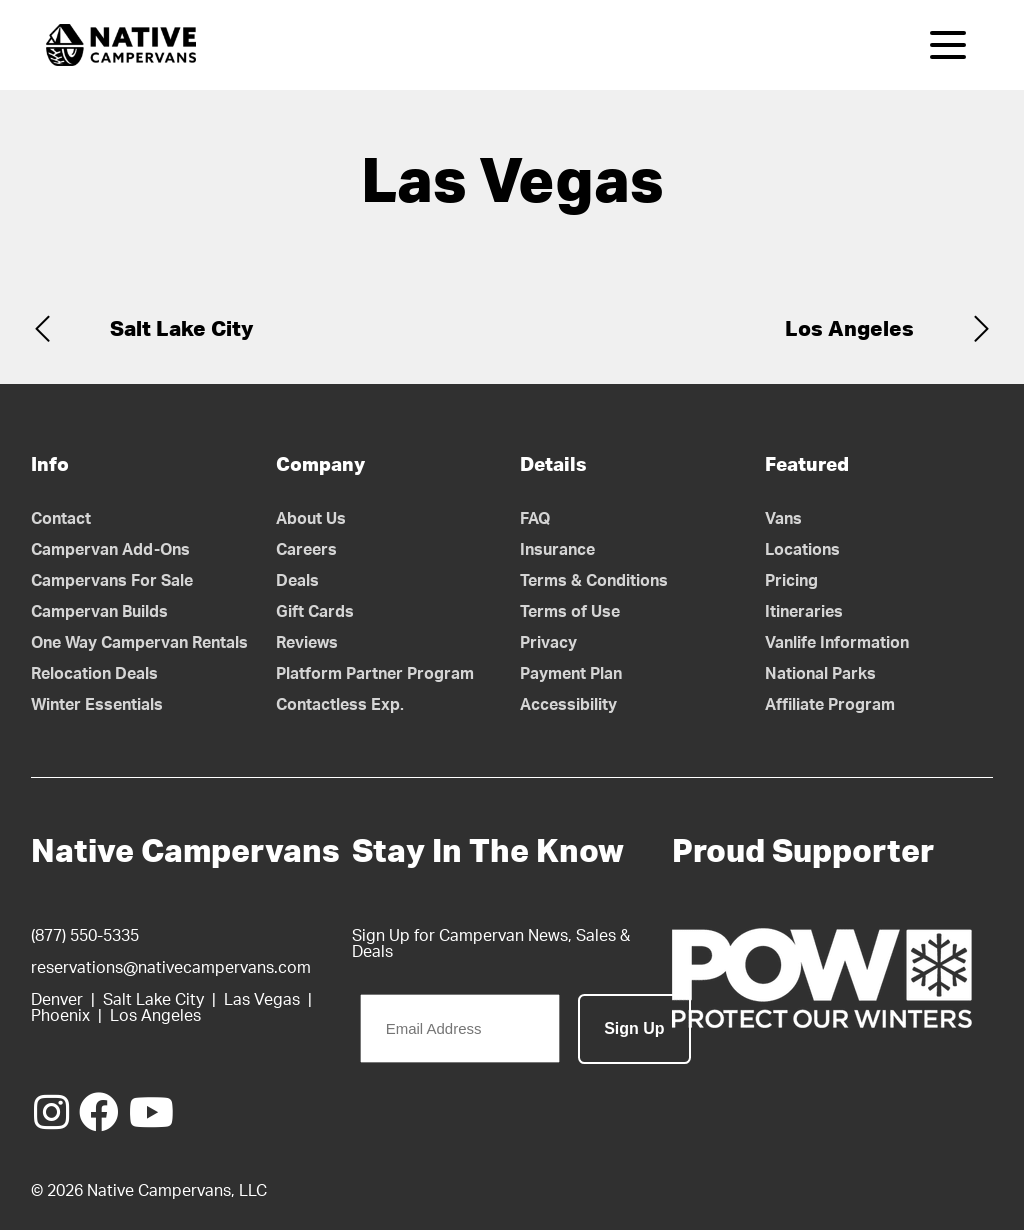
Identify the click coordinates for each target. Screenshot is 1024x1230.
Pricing (791, 581)
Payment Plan (571, 674)
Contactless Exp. (340, 705)
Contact (61, 519)
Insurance (557, 550)
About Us (311, 519)
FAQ (535, 519)
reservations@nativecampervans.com (171, 968)
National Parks (820, 674)
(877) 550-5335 (85, 936)
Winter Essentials (97, 705)
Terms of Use (570, 612)
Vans (783, 519)
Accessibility (568, 705)
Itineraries (804, 612)
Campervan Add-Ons (110, 550)
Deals (297, 581)
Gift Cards (315, 612)
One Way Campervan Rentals (139, 643)
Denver (57, 1000)
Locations (802, 550)
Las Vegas (262, 1000)
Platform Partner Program (375, 674)
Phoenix (60, 1016)
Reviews (307, 643)
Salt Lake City (182, 329)
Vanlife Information (837, 643)
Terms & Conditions (594, 581)
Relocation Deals (94, 674)
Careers (306, 550)
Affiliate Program (830, 705)
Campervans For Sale (112, 581)
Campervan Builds (99, 612)
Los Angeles (849, 329)
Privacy (548, 643)
